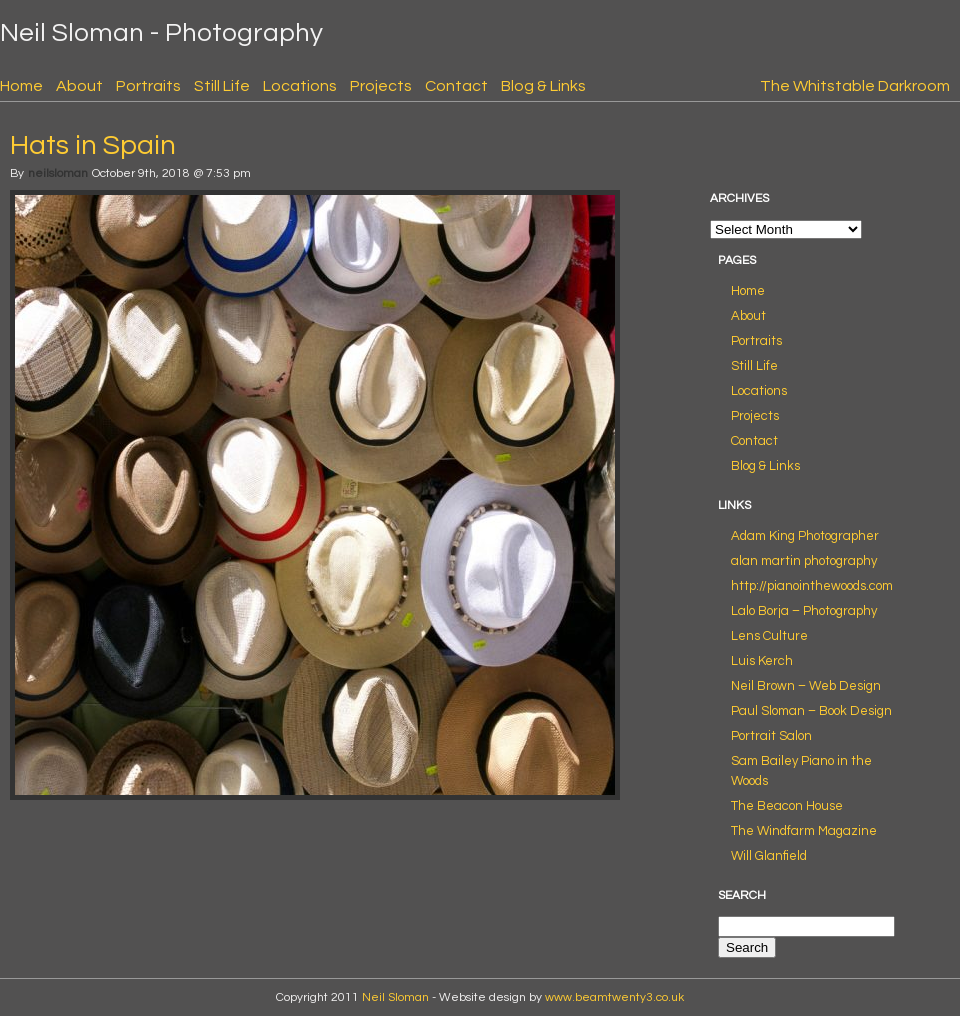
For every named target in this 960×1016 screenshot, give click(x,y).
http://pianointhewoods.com (812, 586)
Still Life (222, 86)
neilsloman (58, 173)
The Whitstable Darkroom (855, 86)
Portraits (148, 86)
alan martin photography (804, 561)
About (79, 86)
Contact (456, 86)
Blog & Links (543, 86)
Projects (381, 86)
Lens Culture (769, 636)
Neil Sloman (395, 997)
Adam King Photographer (805, 536)
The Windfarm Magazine (804, 831)
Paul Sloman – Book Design (811, 711)
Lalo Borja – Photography (804, 611)
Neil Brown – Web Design (806, 686)
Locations (300, 86)
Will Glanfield (769, 856)
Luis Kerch (762, 661)
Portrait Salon (771, 736)
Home (21, 86)
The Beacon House (787, 806)
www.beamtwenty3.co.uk (614, 997)
